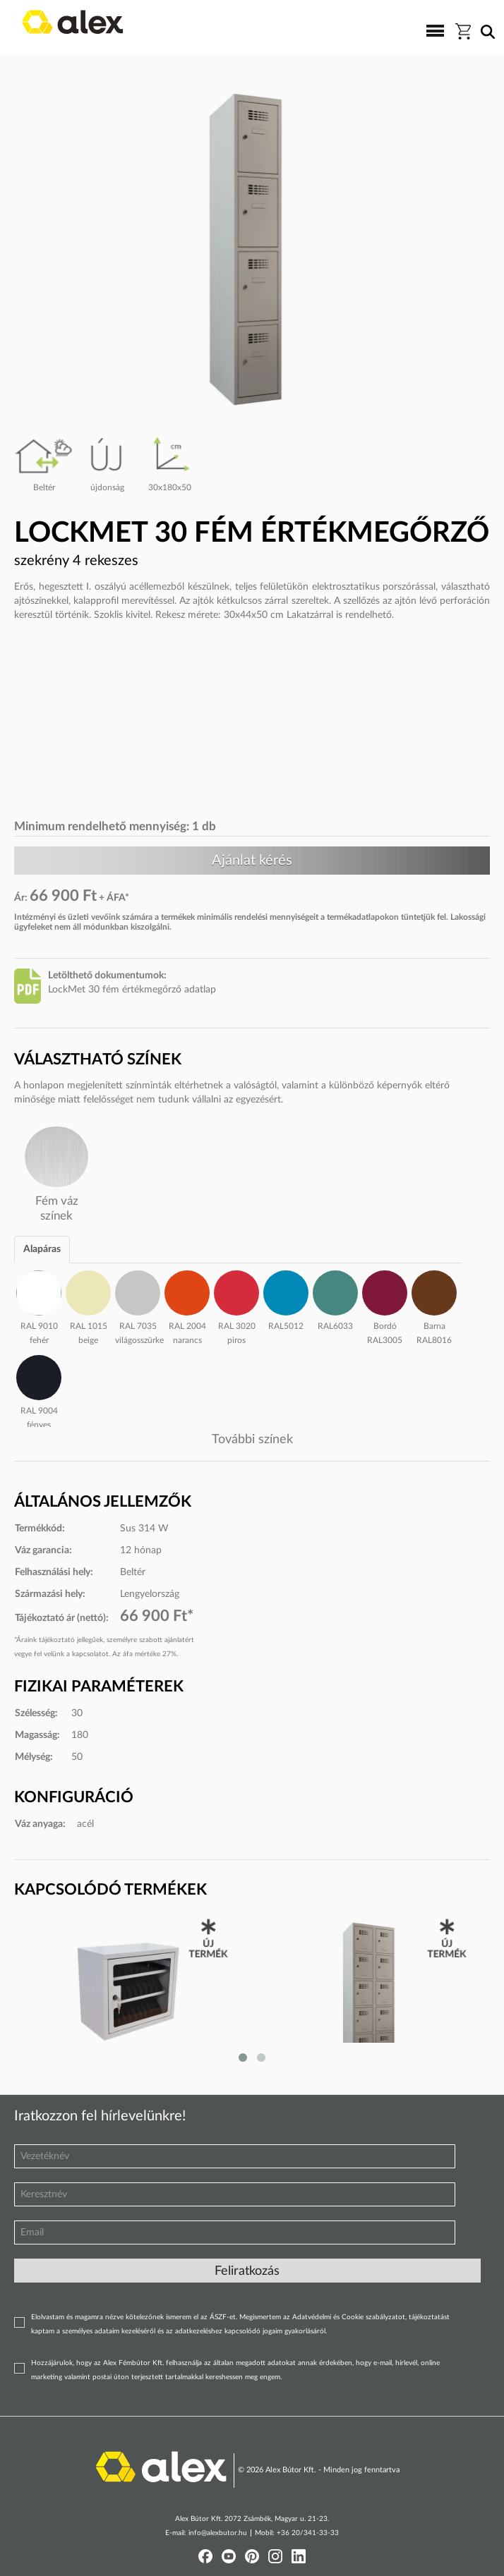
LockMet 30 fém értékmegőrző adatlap (132, 990)
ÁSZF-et (223, 2317)
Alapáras (42, 1249)
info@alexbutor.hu (217, 2532)
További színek (252, 1439)
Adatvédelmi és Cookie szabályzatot (348, 2317)
